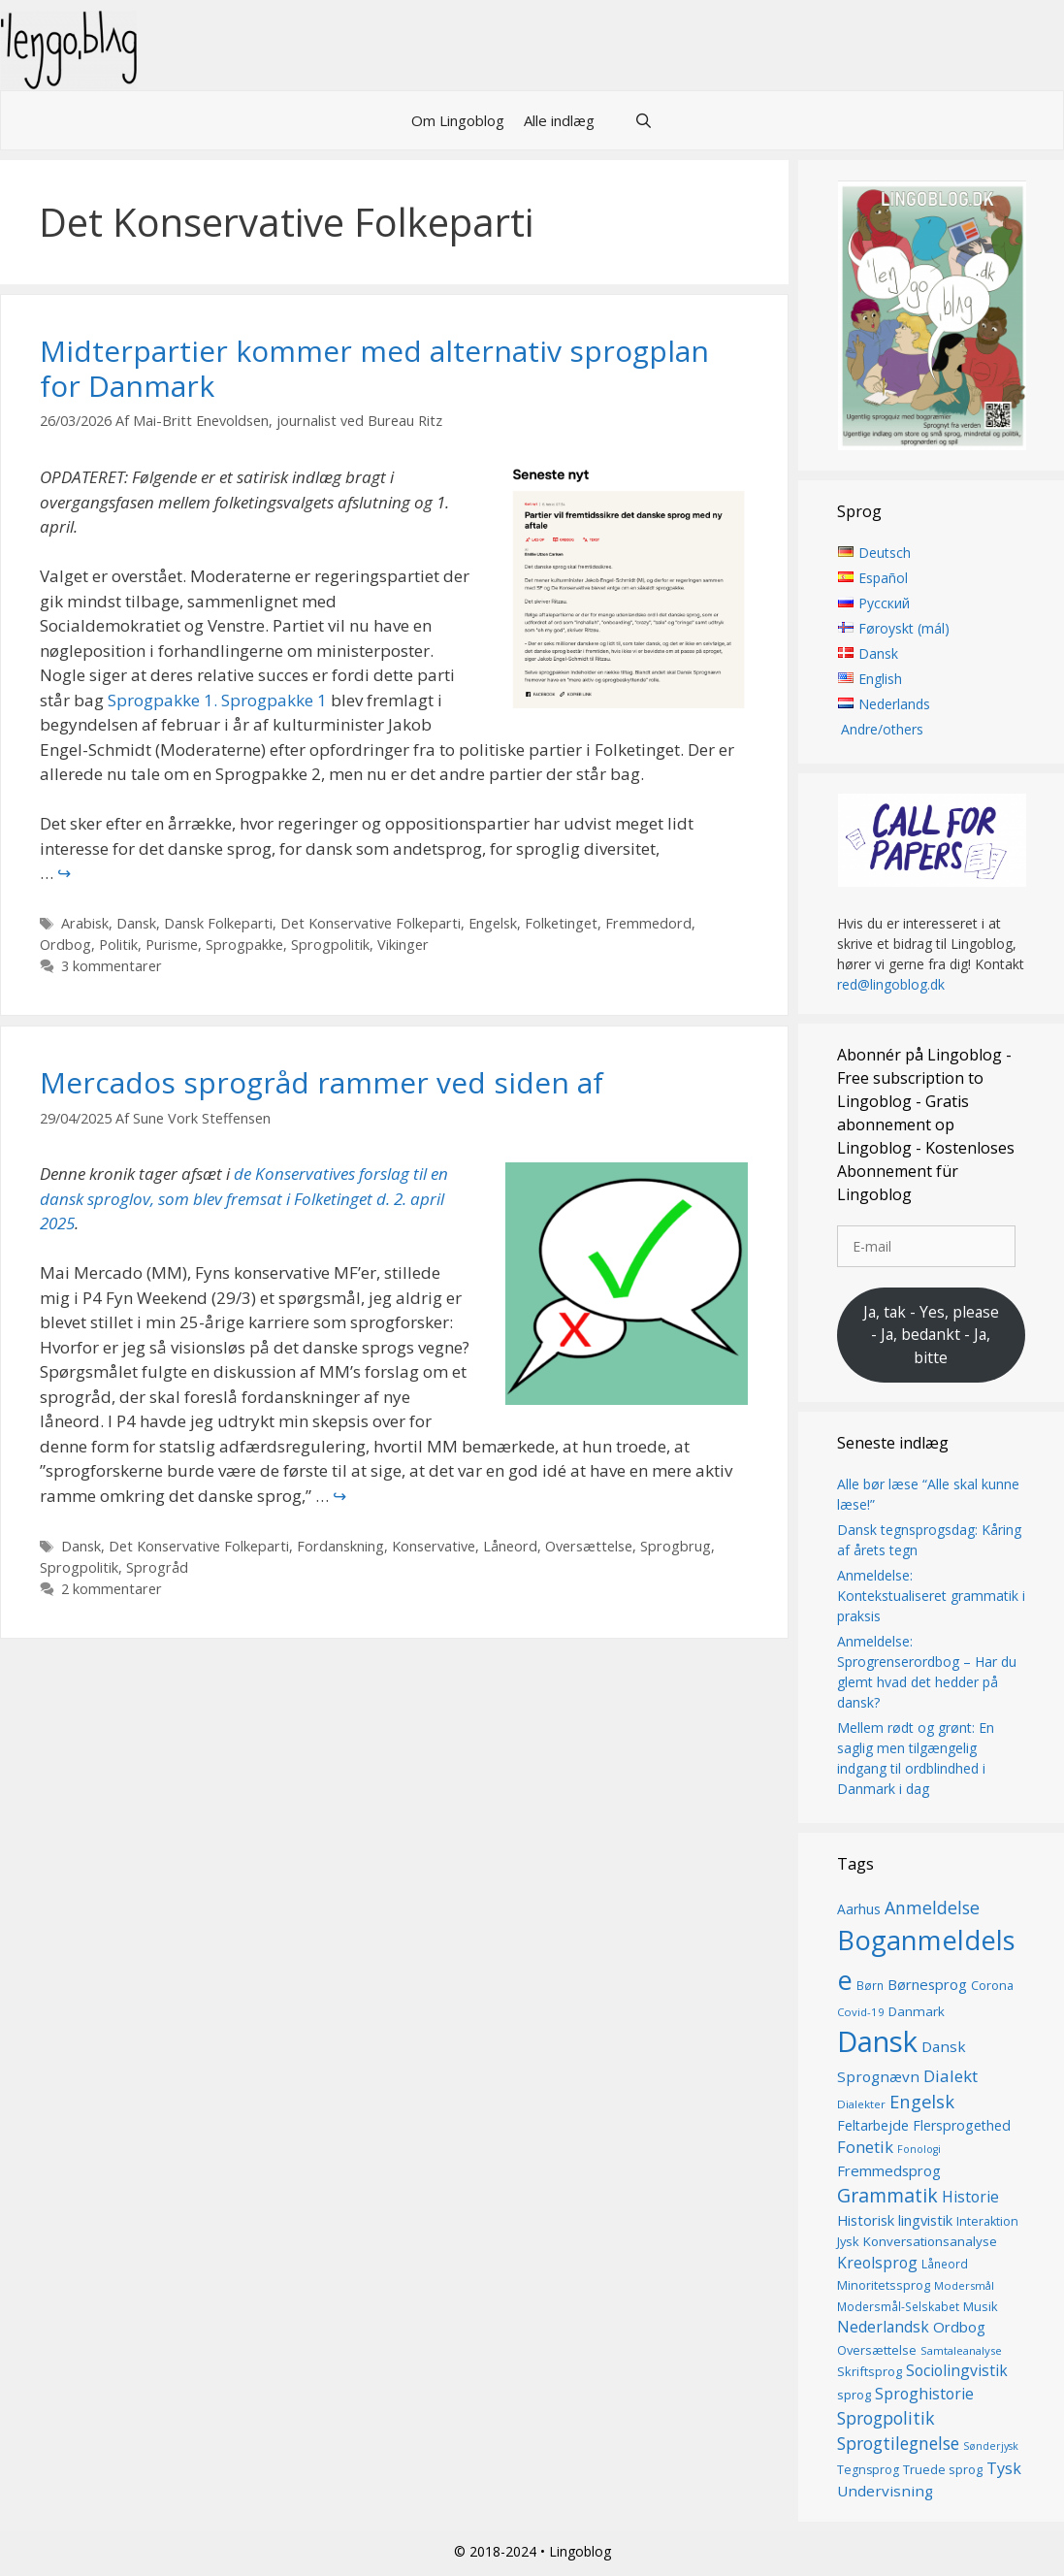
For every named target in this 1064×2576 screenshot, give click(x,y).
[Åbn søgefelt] (642, 120)
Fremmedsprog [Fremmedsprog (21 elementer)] (889, 2170)
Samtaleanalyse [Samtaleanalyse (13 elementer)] (961, 2350)
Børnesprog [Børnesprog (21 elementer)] (927, 1984)
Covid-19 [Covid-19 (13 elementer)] (861, 2012)
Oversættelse (588, 1546)
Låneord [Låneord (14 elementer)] (944, 2264)
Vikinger (403, 944)
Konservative (433, 1546)
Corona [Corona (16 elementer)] (992, 1985)
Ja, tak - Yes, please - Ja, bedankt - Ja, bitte (931, 1334)
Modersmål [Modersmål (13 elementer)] (964, 2286)
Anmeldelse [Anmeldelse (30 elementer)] (932, 1907)
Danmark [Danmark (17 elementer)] (916, 2011)
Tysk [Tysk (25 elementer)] (1003, 2468)
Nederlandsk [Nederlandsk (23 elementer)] (883, 2326)
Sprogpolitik (330, 944)
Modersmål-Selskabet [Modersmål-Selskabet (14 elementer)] (898, 2307)
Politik (118, 944)
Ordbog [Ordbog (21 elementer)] (959, 2326)
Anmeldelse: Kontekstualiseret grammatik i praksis (931, 1595)
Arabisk (85, 923)
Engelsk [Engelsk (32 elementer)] (921, 2102)
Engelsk (492, 923)
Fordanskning (340, 1546)
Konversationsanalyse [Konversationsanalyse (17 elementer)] (930, 2242)
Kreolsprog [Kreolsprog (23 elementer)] (877, 2262)
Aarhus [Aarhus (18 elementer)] (859, 1909)
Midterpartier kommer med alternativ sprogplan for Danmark (374, 368)
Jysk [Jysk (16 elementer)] (848, 2242)
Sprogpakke (244, 944)
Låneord (510, 1546)
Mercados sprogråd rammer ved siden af (321, 1082)
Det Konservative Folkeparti (370, 923)
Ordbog (65, 944)
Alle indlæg (559, 120)
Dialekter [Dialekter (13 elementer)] (861, 2105)
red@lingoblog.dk (891, 984)
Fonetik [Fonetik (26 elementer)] (865, 2147)
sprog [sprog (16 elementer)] (854, 2394)
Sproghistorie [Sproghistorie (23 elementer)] (924, 2393)
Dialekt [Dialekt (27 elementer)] (950, 2076)
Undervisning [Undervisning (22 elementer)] (885, 2490)
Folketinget (561, 923)
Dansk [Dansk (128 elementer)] (877, 2041)
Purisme (171, 944)
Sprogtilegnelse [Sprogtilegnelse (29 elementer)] (898, 2444)
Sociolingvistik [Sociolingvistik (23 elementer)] (957, 2370)
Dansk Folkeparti (218, 923)
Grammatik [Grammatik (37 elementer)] (887, 2196)
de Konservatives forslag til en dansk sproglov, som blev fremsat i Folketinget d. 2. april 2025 (244, 1198)
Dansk (136, 923)
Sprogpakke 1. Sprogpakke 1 (217, 700)
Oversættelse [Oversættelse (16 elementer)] (877, 2350)
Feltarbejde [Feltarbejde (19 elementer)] (873, 2125)
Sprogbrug (675, 1546)
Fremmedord (648, 923)
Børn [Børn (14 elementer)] (870, 1985)
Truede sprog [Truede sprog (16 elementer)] (943, 2469)
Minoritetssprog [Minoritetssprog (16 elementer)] (883, 2286)
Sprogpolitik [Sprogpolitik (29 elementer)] (886, 2417)
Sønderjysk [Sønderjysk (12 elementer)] (990, 2447)
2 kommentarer (111, 1589)
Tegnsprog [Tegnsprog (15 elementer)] (868, 2470)
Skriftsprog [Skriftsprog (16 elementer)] (869, 2371)
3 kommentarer (111, 966)
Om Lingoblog (457, 120)
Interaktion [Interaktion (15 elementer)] (987, 2221)
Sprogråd (157, 1567)
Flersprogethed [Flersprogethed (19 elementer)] (962, 2125)
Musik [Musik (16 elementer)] (980, 2306)
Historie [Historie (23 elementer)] (970, 2197)
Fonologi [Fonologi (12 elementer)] (919, 2149)
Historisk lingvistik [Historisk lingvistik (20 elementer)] (894, 2220)
